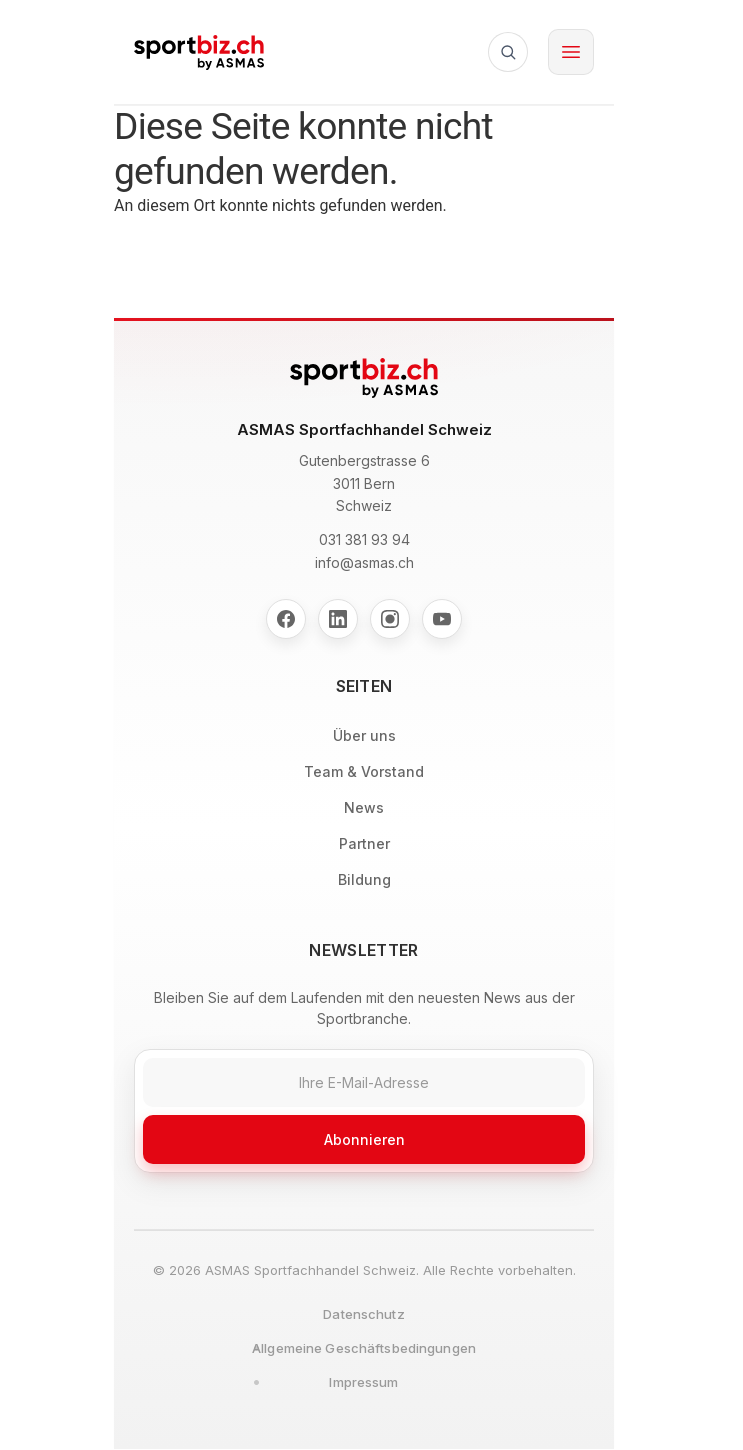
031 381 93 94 (364, 539)
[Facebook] (286, 619)
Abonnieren (364, 1139)
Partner (364, 843)
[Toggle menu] (571, 52)
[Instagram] (390, 619)
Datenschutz (363, 1314)
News (364, 807)
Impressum (363, 1382)
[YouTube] (442, 619)
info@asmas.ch (364, 562)
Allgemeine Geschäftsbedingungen (364, 1348)
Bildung (364, 879)
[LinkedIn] (338, 619)
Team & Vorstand (364, 771)
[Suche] (508, 52)
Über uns (364, 735)
